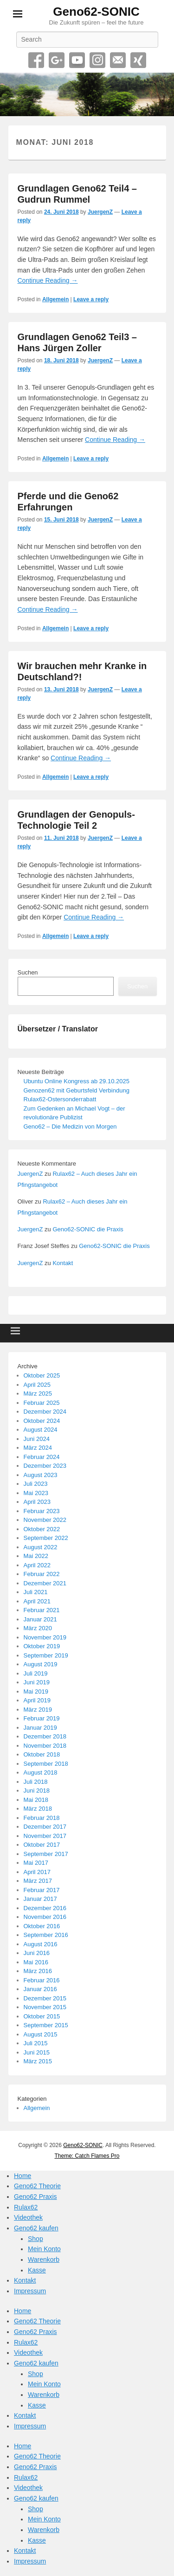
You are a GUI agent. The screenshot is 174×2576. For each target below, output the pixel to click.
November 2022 (45, 1519)
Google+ (56, 60)
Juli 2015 (36, 2043)
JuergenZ (100, 212)
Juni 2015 (37, 2052)
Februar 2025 (42, 1402)
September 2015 (46, 2025)
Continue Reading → (48, 280)
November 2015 (45, 2007)
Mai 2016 (36, 1962)
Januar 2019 (40, 1727)
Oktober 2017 (42, 1844)
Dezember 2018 (45, 1736)
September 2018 (46, 1763)
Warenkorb (43, 2259)
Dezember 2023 (45, 1465)
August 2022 (41, 1547)
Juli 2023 (36, 1483)
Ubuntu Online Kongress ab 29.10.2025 (76, 1081)
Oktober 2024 (42, 1420)
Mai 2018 (36, 1799)
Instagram (97, 60)
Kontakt (62, 1263)
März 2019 (38, 1709)
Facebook (36, 60)
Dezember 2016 (45, 1908)
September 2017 (46, 1853)
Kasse (37, 2270)
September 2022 (46, 1537)
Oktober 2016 (42, 1926)
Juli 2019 (36, 1673)
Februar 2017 (42, 1890)
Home (22, 2175)
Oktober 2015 (42, 2016)
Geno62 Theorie (37, 2186)
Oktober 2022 (42, 1529)
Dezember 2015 (45, 1998)
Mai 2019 (36, 1691)
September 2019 (46, 1655)
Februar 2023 (42, 1511)
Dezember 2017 (45, 1826)
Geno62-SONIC (96, 12)
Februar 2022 (42, 1573)
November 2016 (45, 1916)
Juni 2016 (37, 1952)
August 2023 (41, 1474)
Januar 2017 (40, 1898)
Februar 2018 (42, 1817)
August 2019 (41, 1664)
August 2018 (41, 1772)
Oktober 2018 (42, 1754)
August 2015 (41, 2034)
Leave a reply (91, 299)
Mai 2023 (36, 1493)
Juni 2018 (37, 1790)
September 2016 (46, 1934)
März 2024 (38, 1447)
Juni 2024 (37, 1438)
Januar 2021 (40, 1619)
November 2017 (45, 1835)
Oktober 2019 (42, 1646)
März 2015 (38, 2061)
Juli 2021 (36, 1592)
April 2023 (37, 1501)
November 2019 (45, 1637)
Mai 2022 (36, 1555)
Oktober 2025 (42, 1375)
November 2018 (45, 1745)
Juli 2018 (36, 1781)
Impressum (30, 2291)
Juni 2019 (37, 1682)
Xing (138, 60)
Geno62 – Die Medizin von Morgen (70, 1126)
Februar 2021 (42, 1610)
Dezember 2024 (45, 1411)
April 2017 (37, 1871)
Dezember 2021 (45, 1583)
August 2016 (41, 1944)
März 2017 (38, 1880)
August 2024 (41, 1429)
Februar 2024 (42, 1456)
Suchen (28, 972)
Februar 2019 (42, 1718)
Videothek (28, 2217)
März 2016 (38, 1971)
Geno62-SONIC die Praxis (87, 1229)
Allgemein (55, 299)
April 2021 (37, 1601)
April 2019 (37, 1700)
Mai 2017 (36, 1862)
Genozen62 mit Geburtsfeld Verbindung (76, 1090)
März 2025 (38, 1393)
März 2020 (38, 1628)
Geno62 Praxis (35, 2196)
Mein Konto (44, 2249)
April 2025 (37, 1384)
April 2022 (37, 1565)
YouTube (77, 60)
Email (118, 60)
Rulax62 (26, 2207)
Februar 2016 (42, 1980)
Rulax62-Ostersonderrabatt (60, 1099)
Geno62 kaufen (36, 2228)
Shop (35, 2238)
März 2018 (38, 1808)
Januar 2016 (40, 1989)
